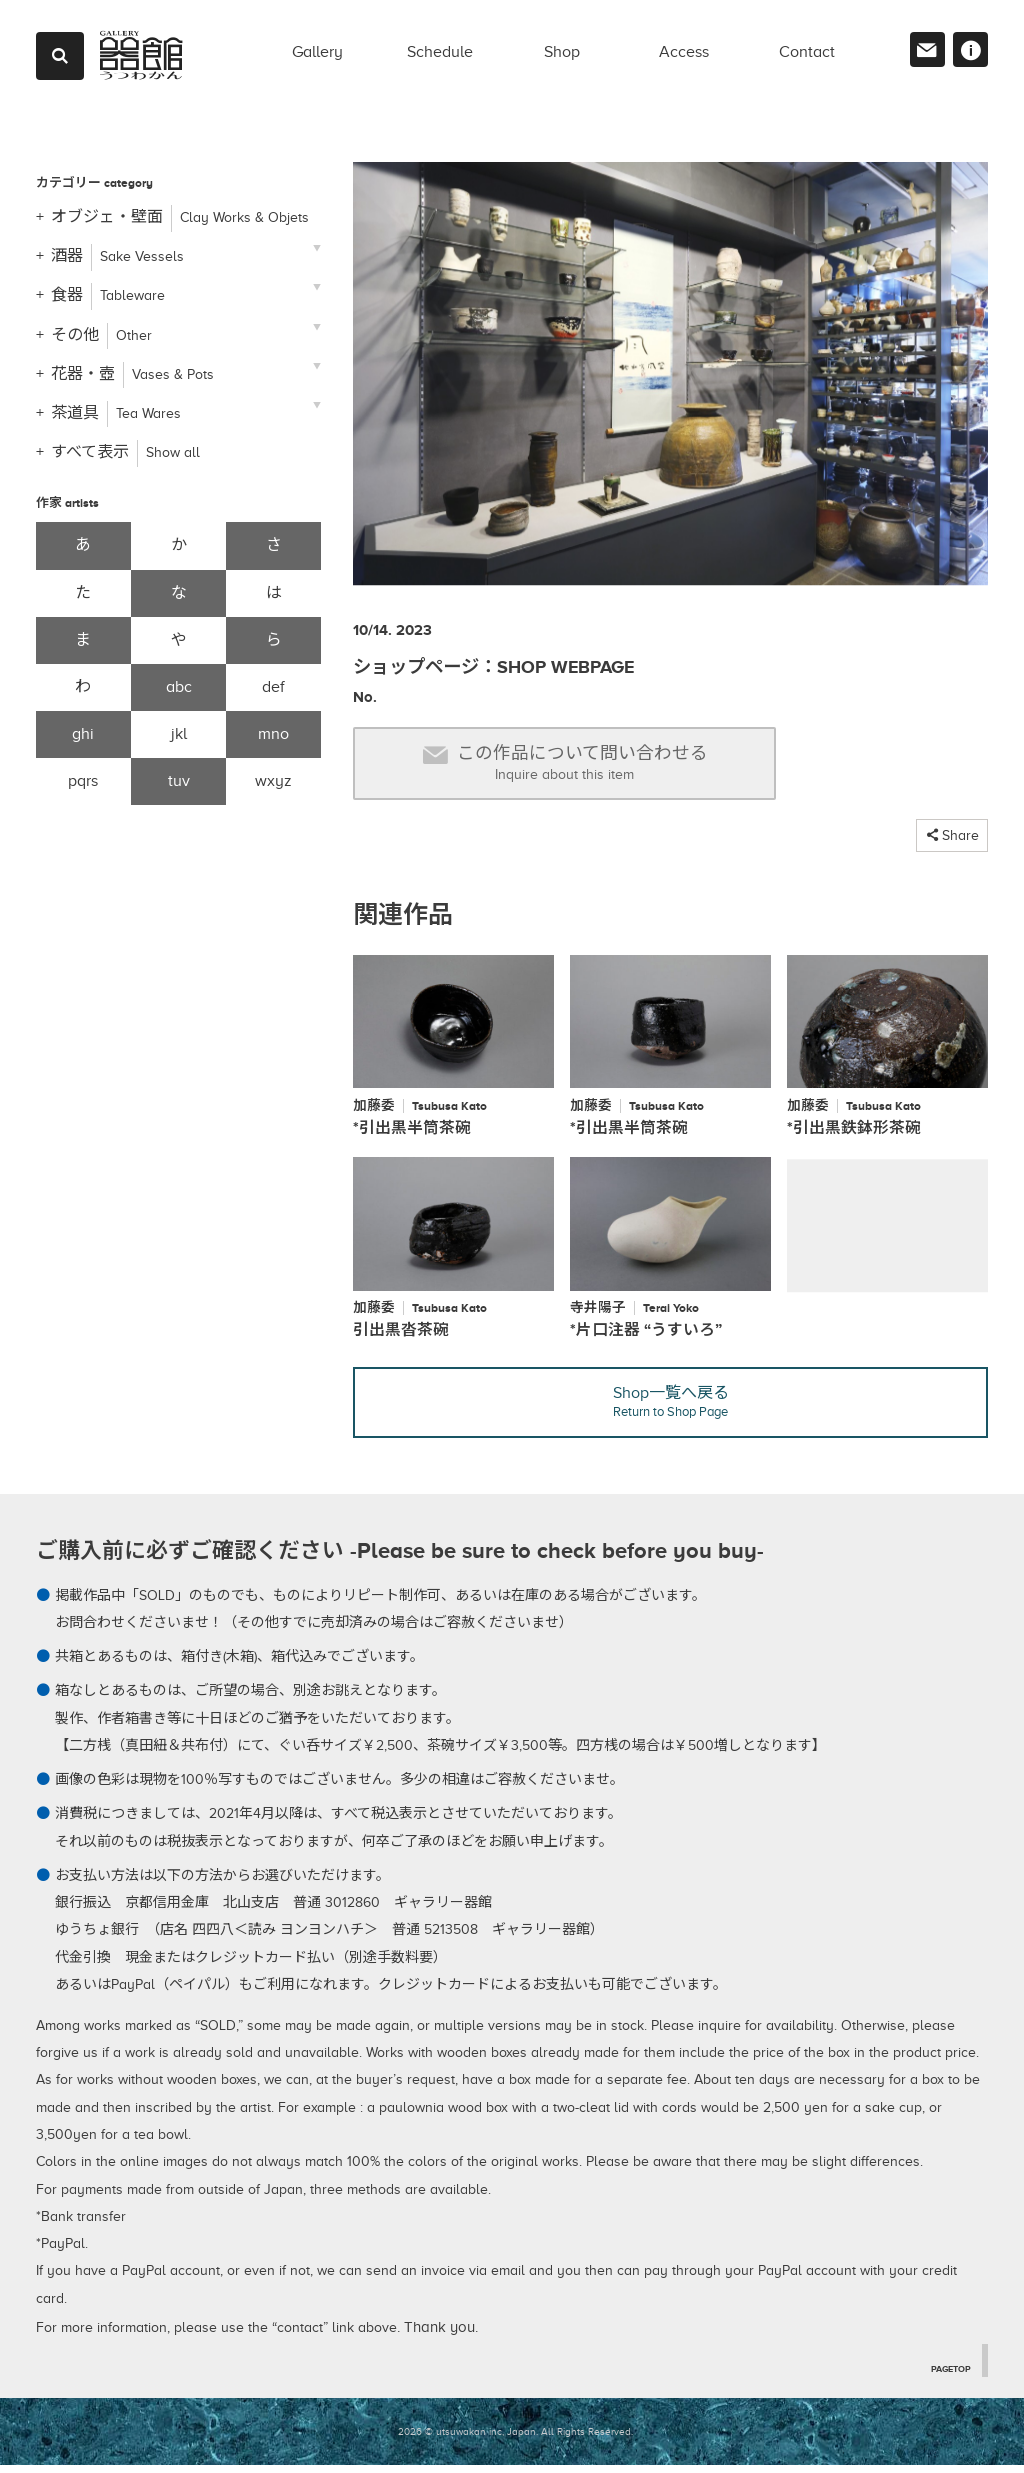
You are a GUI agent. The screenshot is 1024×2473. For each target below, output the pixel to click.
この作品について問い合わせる (565, 763)
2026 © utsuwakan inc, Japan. (468, 2439)
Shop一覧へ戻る (670, 1409)
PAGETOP (946, 2374)
